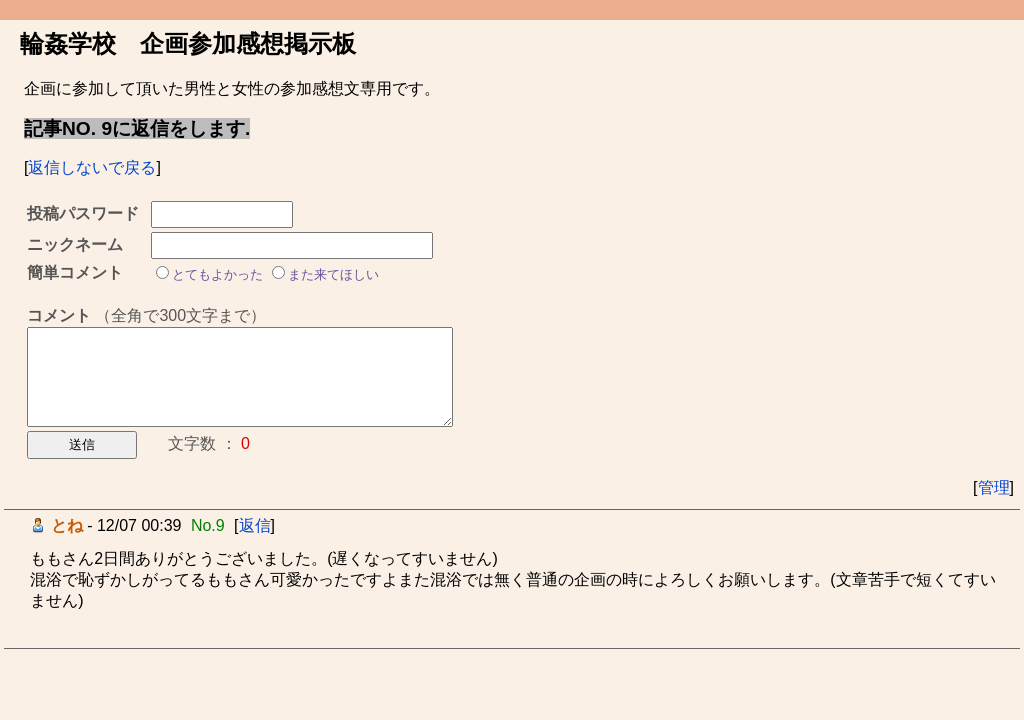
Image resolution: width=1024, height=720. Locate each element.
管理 (994, 487)
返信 (255, 525)
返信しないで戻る (92, 167)
